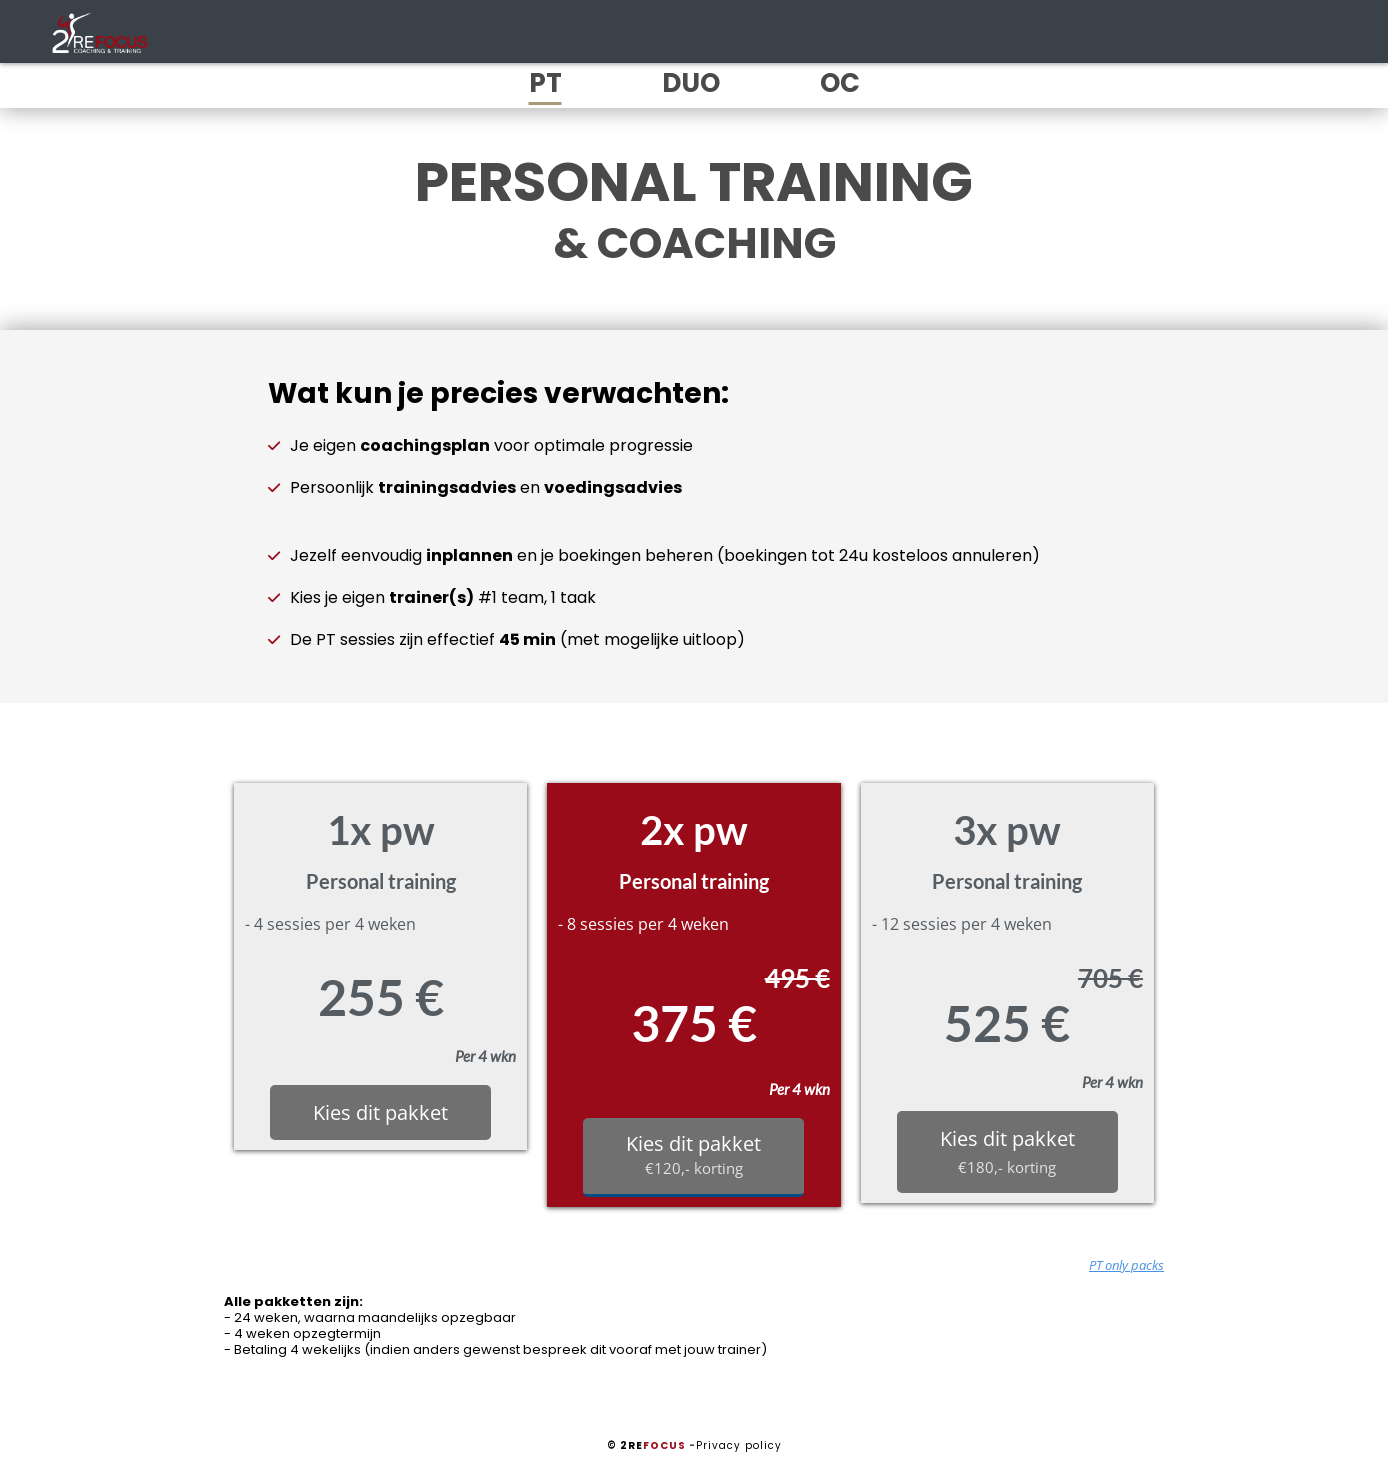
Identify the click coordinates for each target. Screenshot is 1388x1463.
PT (545, 83)
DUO (691, 83)
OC (840, 83)
